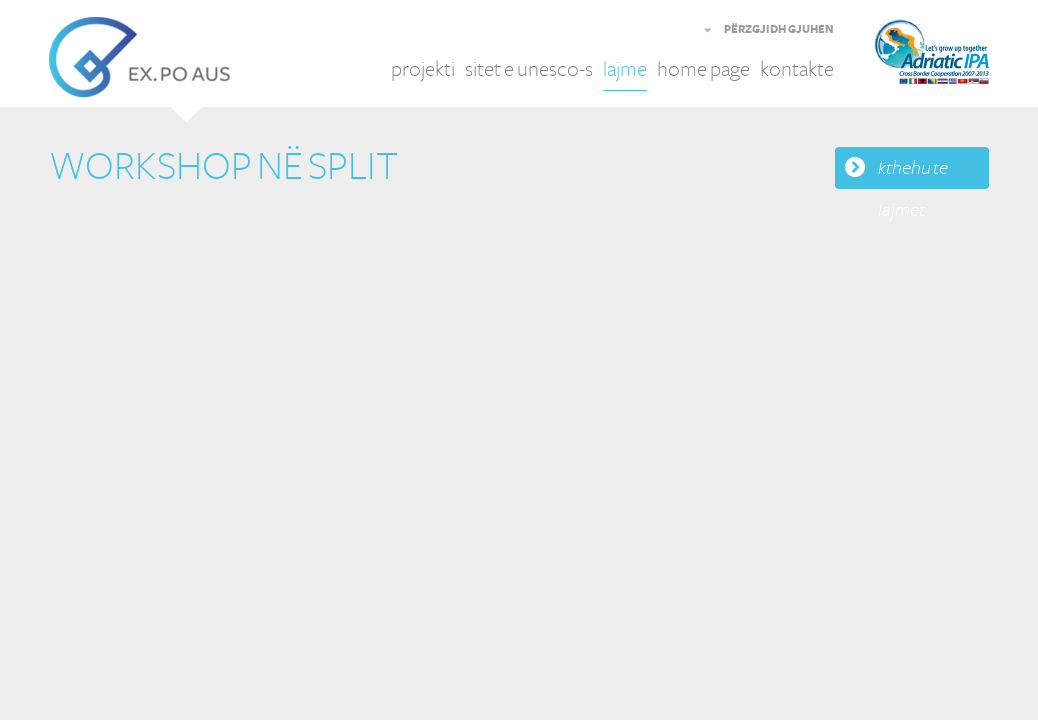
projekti (423, 69)
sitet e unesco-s (529, 69)
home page (703, 69)
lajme (625, 69)
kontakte (797, 69)
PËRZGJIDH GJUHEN (779, 30)
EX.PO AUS (139, 57)
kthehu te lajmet (913, 173)
